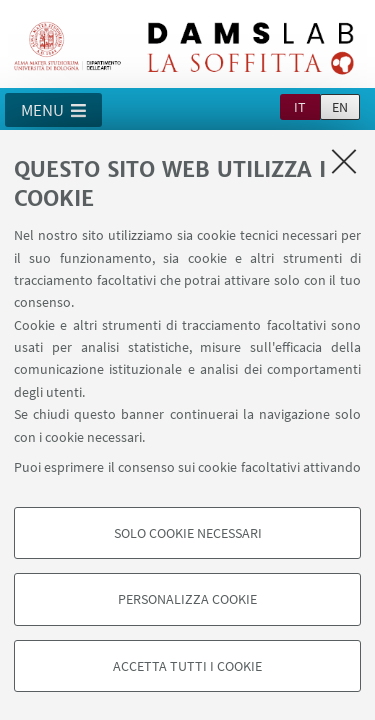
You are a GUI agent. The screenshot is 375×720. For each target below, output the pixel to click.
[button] (53, 110)
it (300, 107)
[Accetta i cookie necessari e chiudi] (344, 161)
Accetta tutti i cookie (187, 666)
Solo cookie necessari (188, 533)
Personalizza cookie (187, 599)
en (340, 107)
